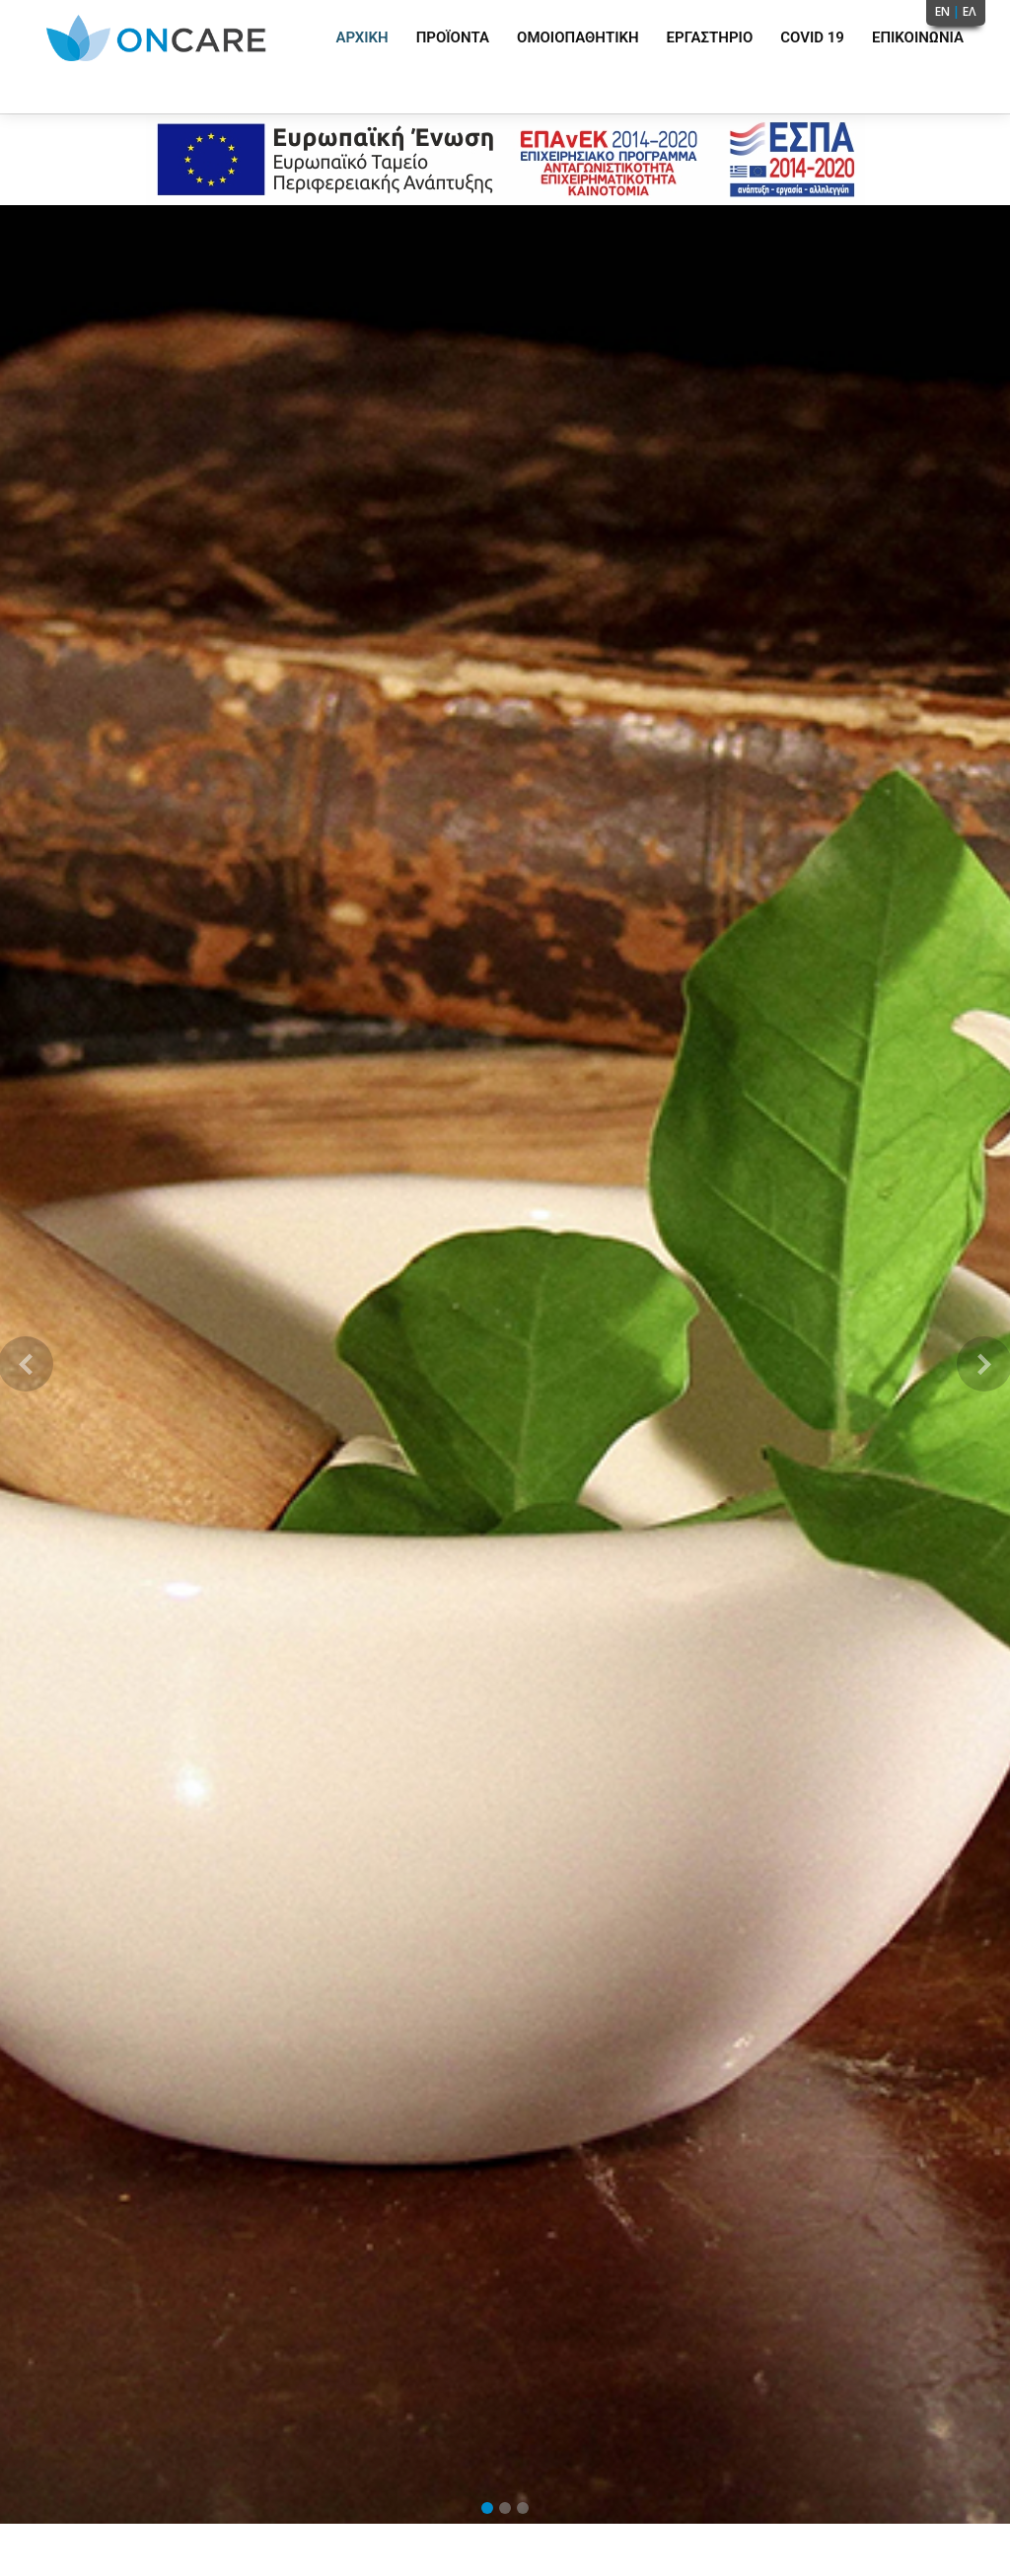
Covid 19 (812, 37)
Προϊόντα (452, 37)
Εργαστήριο (710, 37)
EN (942, 11)
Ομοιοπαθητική (578, 37)
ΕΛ (969, 11)
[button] (25, 1364)
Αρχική (361, 37)
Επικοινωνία (918, 37)
